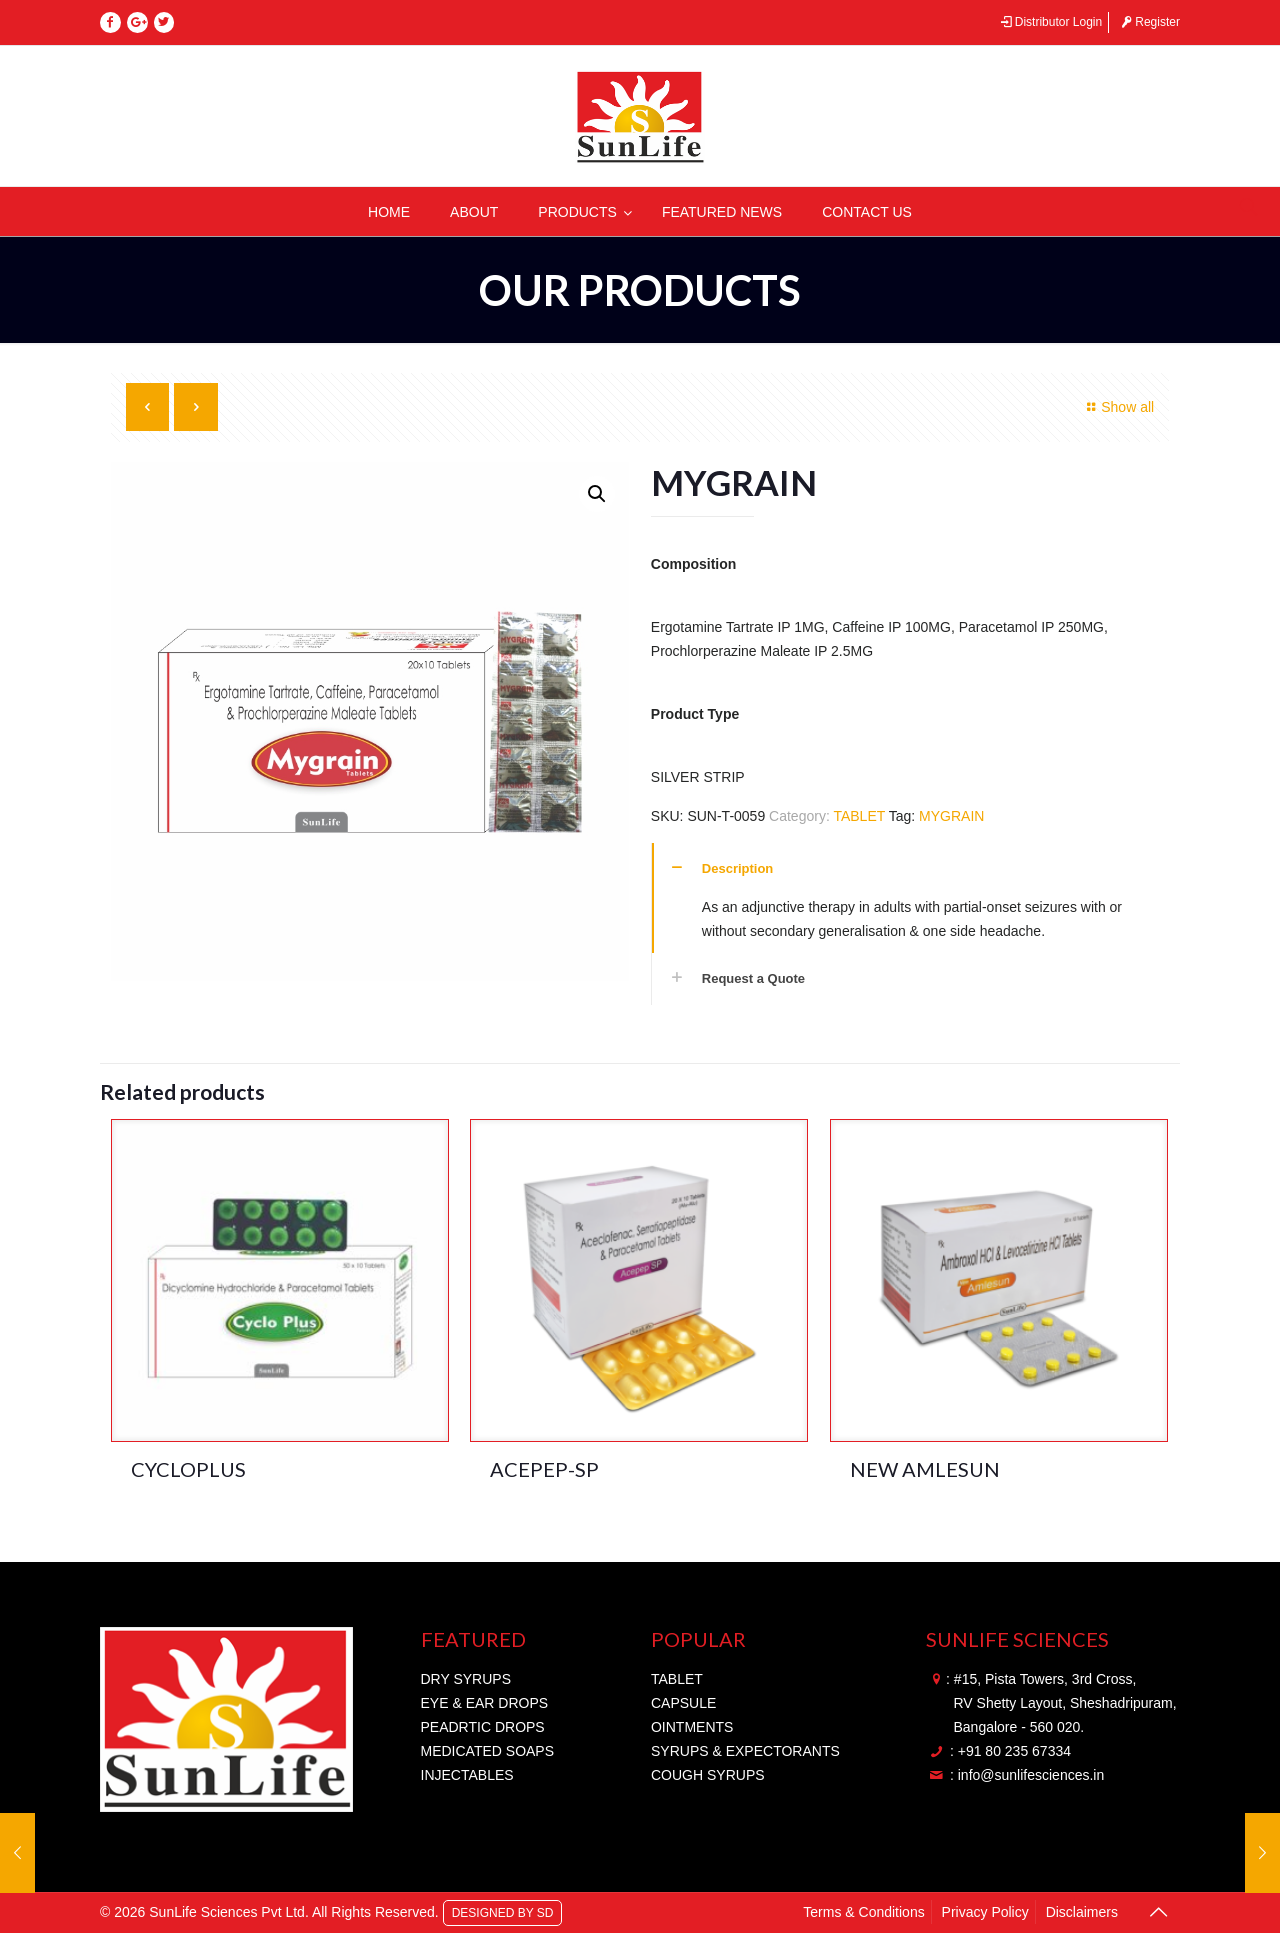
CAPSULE (683, 1703)
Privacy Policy (985, 1912)
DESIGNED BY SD (503, 1912)
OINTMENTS (692, 1727)
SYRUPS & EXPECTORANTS (745, 1751)
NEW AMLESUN (925, 1469)
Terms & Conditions (863, 1912)
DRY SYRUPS (466, 1679)
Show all (1118, 407)
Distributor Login (1050, 22)
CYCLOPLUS (188, 1469)
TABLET (859, 816)
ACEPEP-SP (544, 1469)
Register (1149, 22)
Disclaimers (1082, 1912)
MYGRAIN (951, 816)
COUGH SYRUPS (708, 1775)
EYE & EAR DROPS (485, 1703)
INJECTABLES (467, 1775)
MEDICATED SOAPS (488, 1751)
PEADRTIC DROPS (483, 1727)
